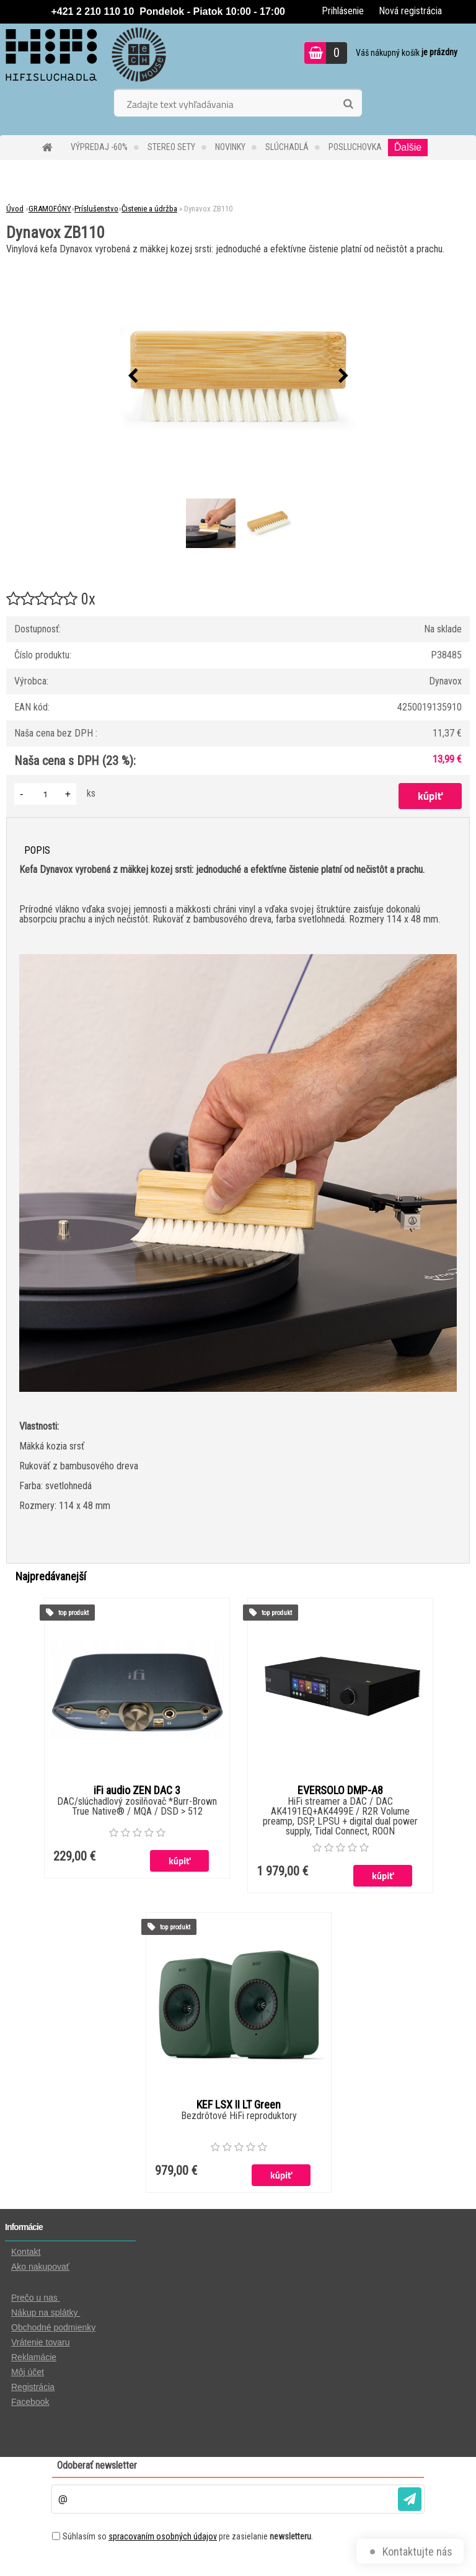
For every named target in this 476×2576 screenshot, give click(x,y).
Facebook (30, 2401)
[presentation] (133, 376)
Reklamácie (33, 2357)
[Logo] (85, 55)
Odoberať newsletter (97, 2465)
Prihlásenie (343, 11)
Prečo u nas (35, 2297)
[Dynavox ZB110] (238, 376)
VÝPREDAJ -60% (99, 147)
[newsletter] (410, 2499)
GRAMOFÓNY (50, 208)
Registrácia (33, 2387)
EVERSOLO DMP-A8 (340, 1790)
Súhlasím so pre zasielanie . (188, 2536)
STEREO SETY (171, 147)
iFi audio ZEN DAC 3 (137, 1790)
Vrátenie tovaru (40, 2342)
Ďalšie (407, 147)
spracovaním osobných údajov (162, 2536)
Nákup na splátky (45, 2312)
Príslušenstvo (96, 208)
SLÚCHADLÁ (287, 147)
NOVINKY (230, 147)
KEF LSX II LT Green (238, 2105)
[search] (348, 104)
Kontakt (25, 2251)
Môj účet (27, 2372)
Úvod (15, 208)
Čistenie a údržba (149, 208)
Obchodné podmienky (53, 2327)
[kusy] (45, 794)
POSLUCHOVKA (355, 147)
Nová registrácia (410, 11)
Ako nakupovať (40, 2266)
